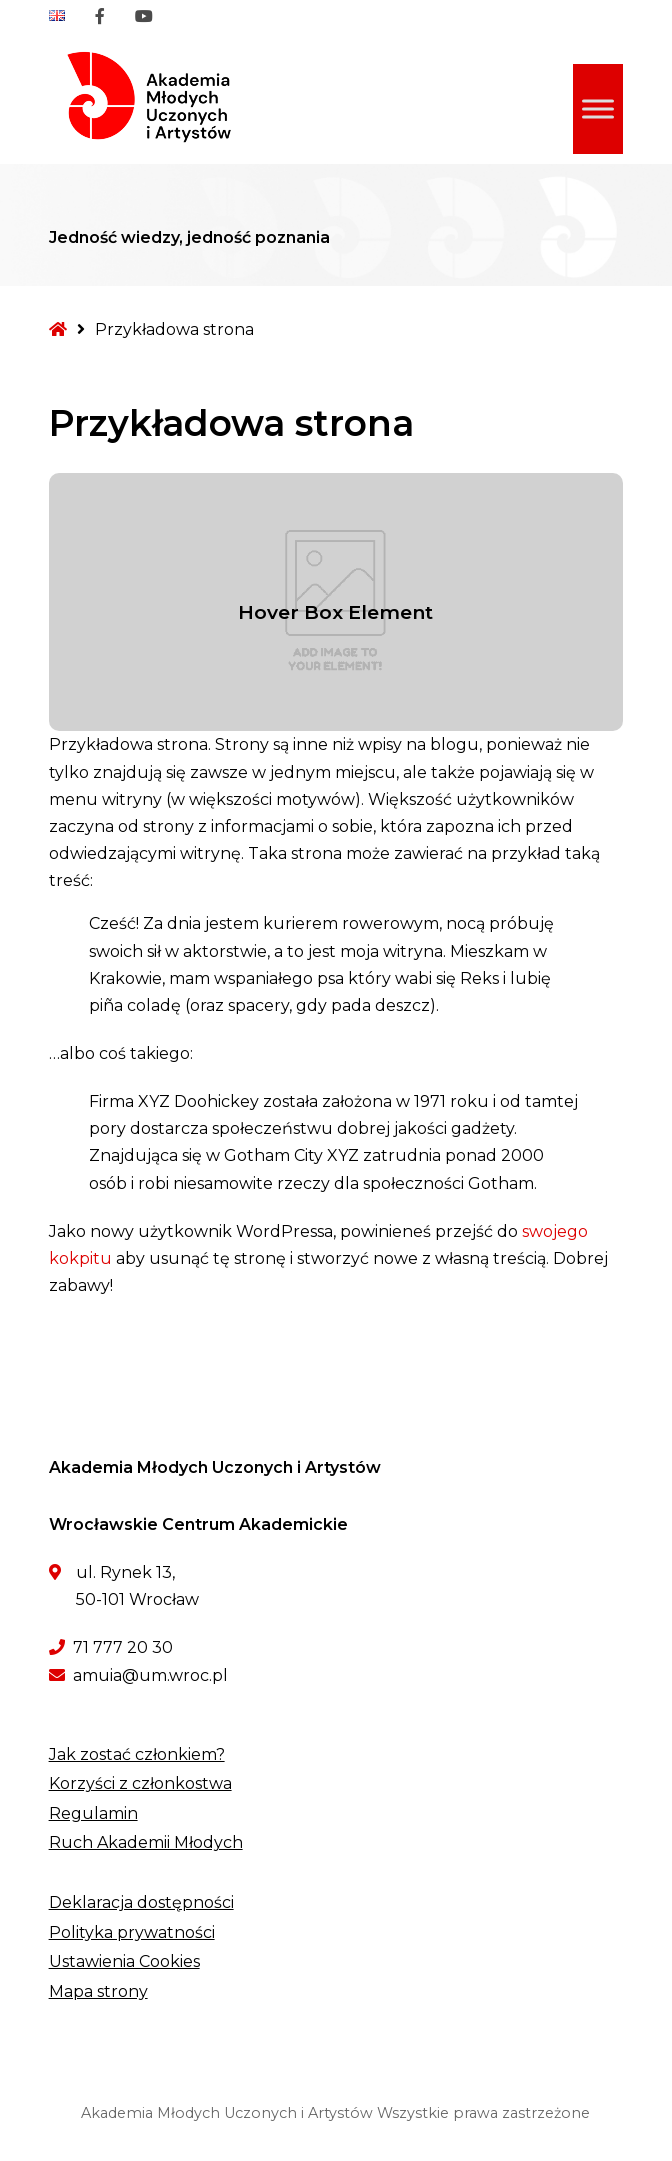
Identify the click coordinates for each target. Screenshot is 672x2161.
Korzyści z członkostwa (140, 1783)
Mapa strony (98, 1991)
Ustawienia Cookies (124, 1961)
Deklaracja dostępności (141, 1902)
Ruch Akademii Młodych (146, 1842)
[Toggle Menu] (598, 108)
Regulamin (93, 1813)
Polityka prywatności (132, 1932)
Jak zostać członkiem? (137, 1754)
